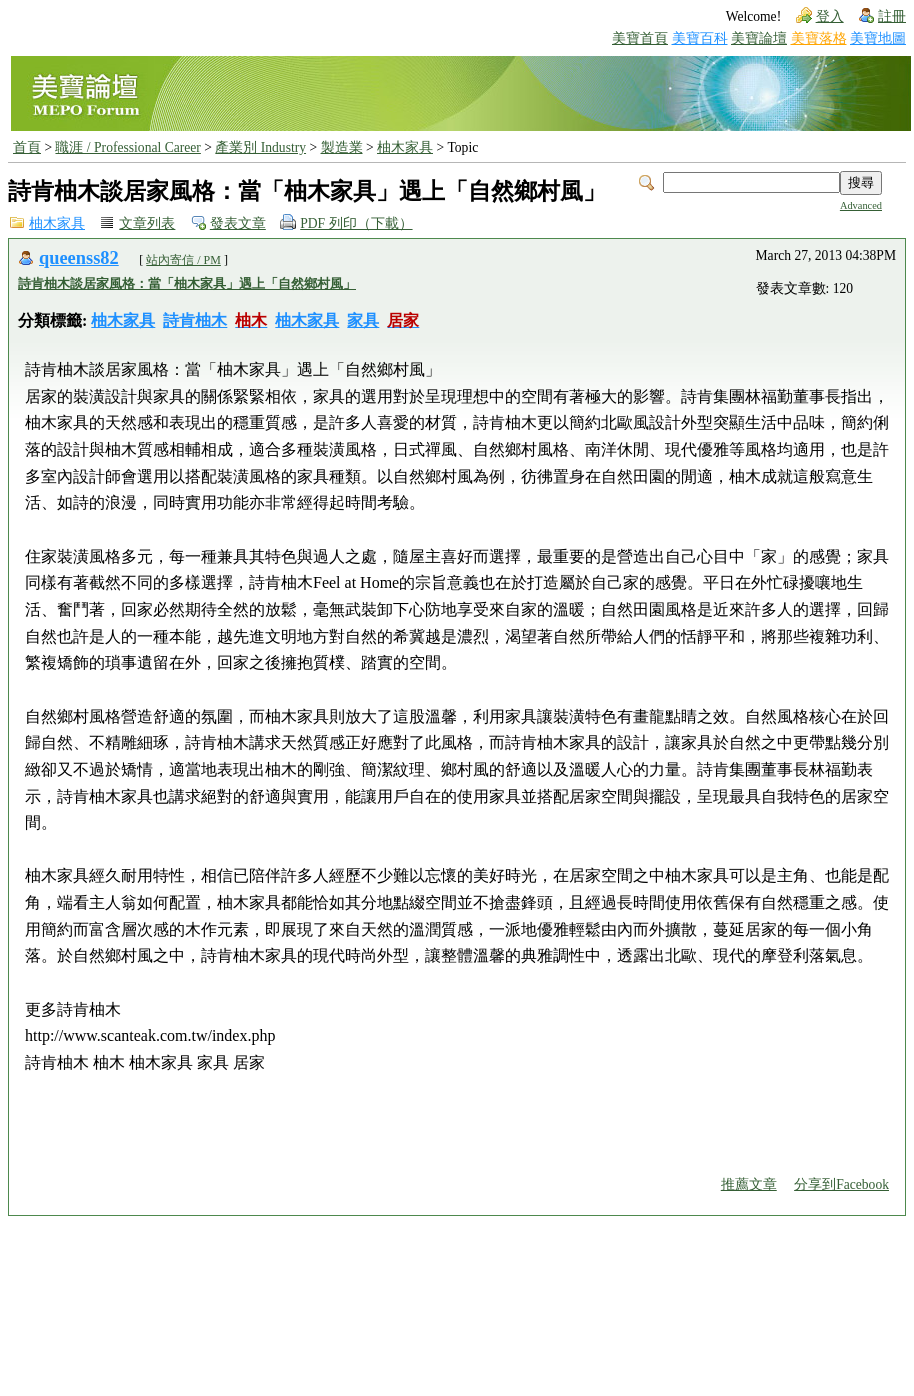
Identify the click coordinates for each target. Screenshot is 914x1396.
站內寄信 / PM (183, 260)
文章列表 (147, 223)
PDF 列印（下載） (356, 223)
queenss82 (79, 258)
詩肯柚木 (195, 320)
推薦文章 (749, 1184)
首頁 (27, 147)
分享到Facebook (841, 1184)
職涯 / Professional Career (127, 147)
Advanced (861, 205)
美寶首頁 (640, 38)
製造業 (342, 147)
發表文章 (238, 223)
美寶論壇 (759, 38)
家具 (363, 320)
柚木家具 (405, 147)
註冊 (892, 16)
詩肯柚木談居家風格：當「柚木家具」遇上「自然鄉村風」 (187, 283)
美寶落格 (819, 38)
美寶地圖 (878, 38)
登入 (830, 16)
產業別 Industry (260, 147)
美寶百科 (700, 38)
